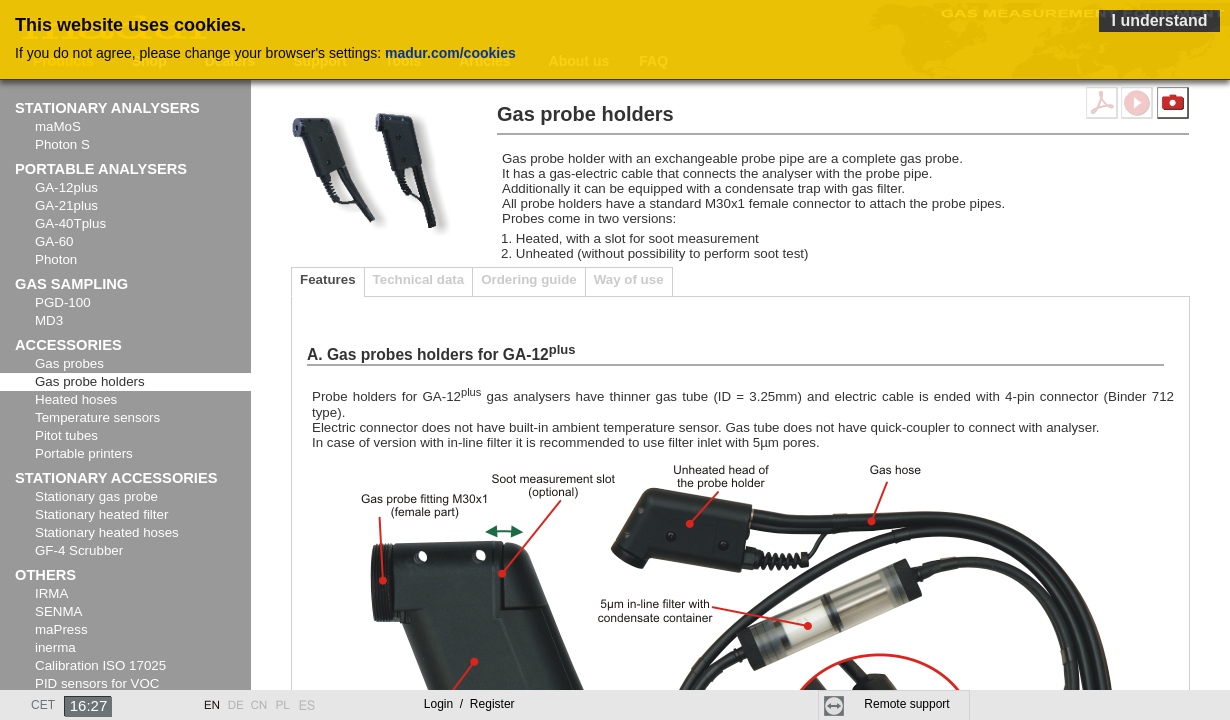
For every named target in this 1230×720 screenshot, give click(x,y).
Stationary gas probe (96, 496)
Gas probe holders (90, 381)
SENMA (58, 611)
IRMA (51, 593)
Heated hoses (76, 399)
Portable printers (84, 453)
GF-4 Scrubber (79, 550)
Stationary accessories (116, 478)
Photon (56, 259)
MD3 (49, 320)
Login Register (469, 704)
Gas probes (69, 363)
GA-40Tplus (70, 223)
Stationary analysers (107, 108)
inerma (55, 647)
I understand (1159, 20)
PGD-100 (63, 302)
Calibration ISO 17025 (100, 665)
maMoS (58, 126)
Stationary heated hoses (107, 532)
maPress (61, 629)
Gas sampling (71, 284)
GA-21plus (66, 205)
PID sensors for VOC (97, 683)
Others (45, 575)
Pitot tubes (66, 435)
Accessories (68, 345)
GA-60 (54, 241)
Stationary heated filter (101, 514)
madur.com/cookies (450, 53)
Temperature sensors (97, 417)
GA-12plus (66, 187)
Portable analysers (101, 169)
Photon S (62, 144)
